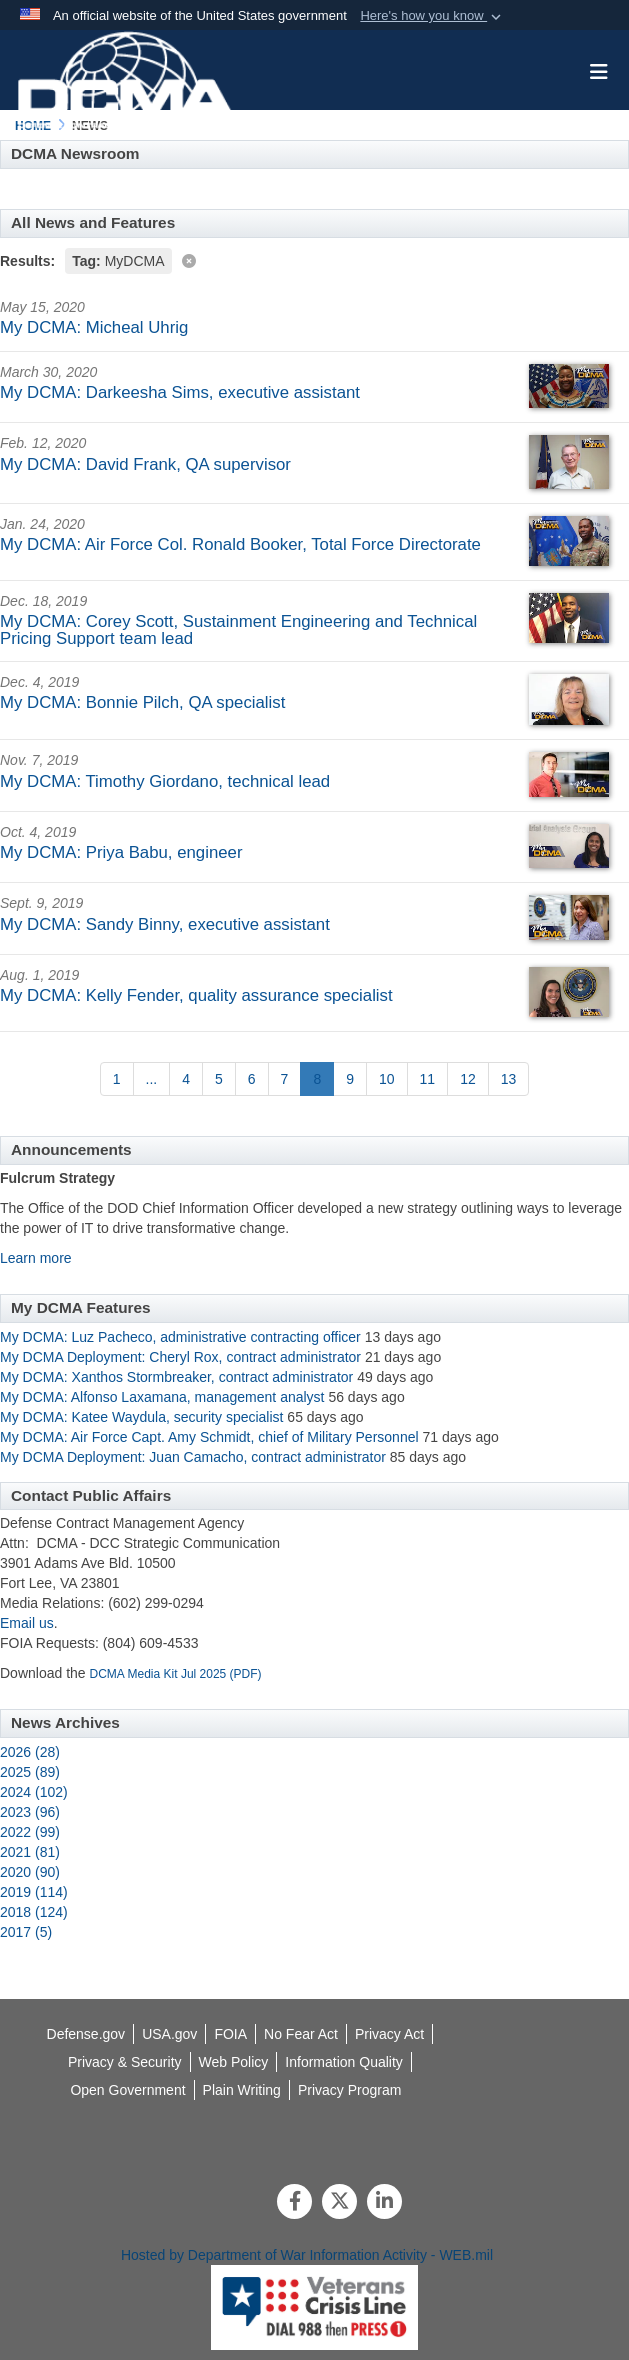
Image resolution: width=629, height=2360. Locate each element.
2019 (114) (34, 1892)
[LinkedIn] (384, 2203)
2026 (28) (30, 1752)
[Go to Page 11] (428, 1079)
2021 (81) (30, 1852)
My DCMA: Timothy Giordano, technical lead (165, 781)
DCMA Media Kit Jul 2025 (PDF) (176, 1674)
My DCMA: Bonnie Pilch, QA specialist (142, 702)
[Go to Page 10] (387, 1079)
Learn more (36, 1258)
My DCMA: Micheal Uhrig (94, 327)
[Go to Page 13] (509, 1079)
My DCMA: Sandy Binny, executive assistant (165, 924)
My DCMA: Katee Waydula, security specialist (141, 1417)
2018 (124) (34, 1912)
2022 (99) (30, 1832)
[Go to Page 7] (285, 1079)
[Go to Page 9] (350, 1079)
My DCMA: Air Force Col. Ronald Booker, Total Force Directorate (240, 544)
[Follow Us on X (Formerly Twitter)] (339, 2203)
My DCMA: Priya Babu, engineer (121, 852)
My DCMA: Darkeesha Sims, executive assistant (180, 392)
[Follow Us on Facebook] (294, 2203)
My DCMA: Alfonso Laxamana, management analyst (162, 1397)
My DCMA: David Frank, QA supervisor (145, 464)
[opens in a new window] (344, 2062)
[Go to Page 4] (186, 1079)
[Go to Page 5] (219, 1079)
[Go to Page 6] (252, 1079)
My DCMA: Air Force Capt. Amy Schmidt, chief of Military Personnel (209, 1437)
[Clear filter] (314, 259)
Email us (27, 1623)
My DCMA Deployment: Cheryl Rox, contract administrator (180, 1357)
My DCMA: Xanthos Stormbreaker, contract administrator (178, 1377)
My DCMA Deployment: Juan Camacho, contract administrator (193, 1457)
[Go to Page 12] (468, 1079)
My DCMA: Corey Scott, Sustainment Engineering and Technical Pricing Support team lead (238, 630)
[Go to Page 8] (317, 1079)
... (152, 1079)
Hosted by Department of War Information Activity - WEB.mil (307, 2255)
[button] (432, 16)
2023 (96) (30, 1812)
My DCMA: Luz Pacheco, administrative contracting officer (180, 1337)
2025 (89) (30, 1772)
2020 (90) (30, 1872)
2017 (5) (26, 1932)
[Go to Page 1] (117, 1079)
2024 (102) (34, 1792)
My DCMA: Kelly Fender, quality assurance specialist (196, 995)
